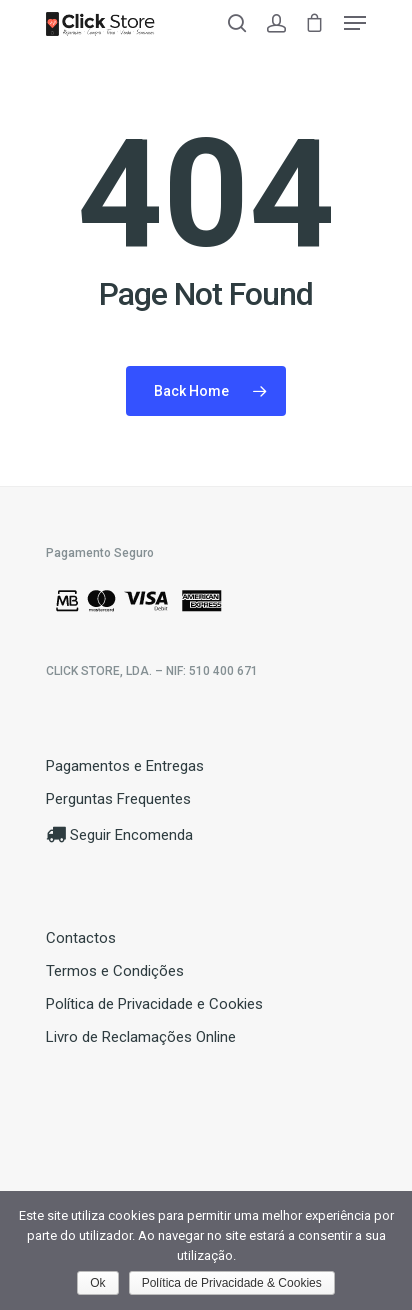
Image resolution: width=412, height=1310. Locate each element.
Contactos (81, 938)
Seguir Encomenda (119, 835)
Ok (97, 1283)
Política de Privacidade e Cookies (154, 1004)
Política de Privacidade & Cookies (232, 1283)
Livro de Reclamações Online (141, 1037)
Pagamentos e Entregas (125, 766)
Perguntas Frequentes (118, 799)
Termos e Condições (115, 971)
